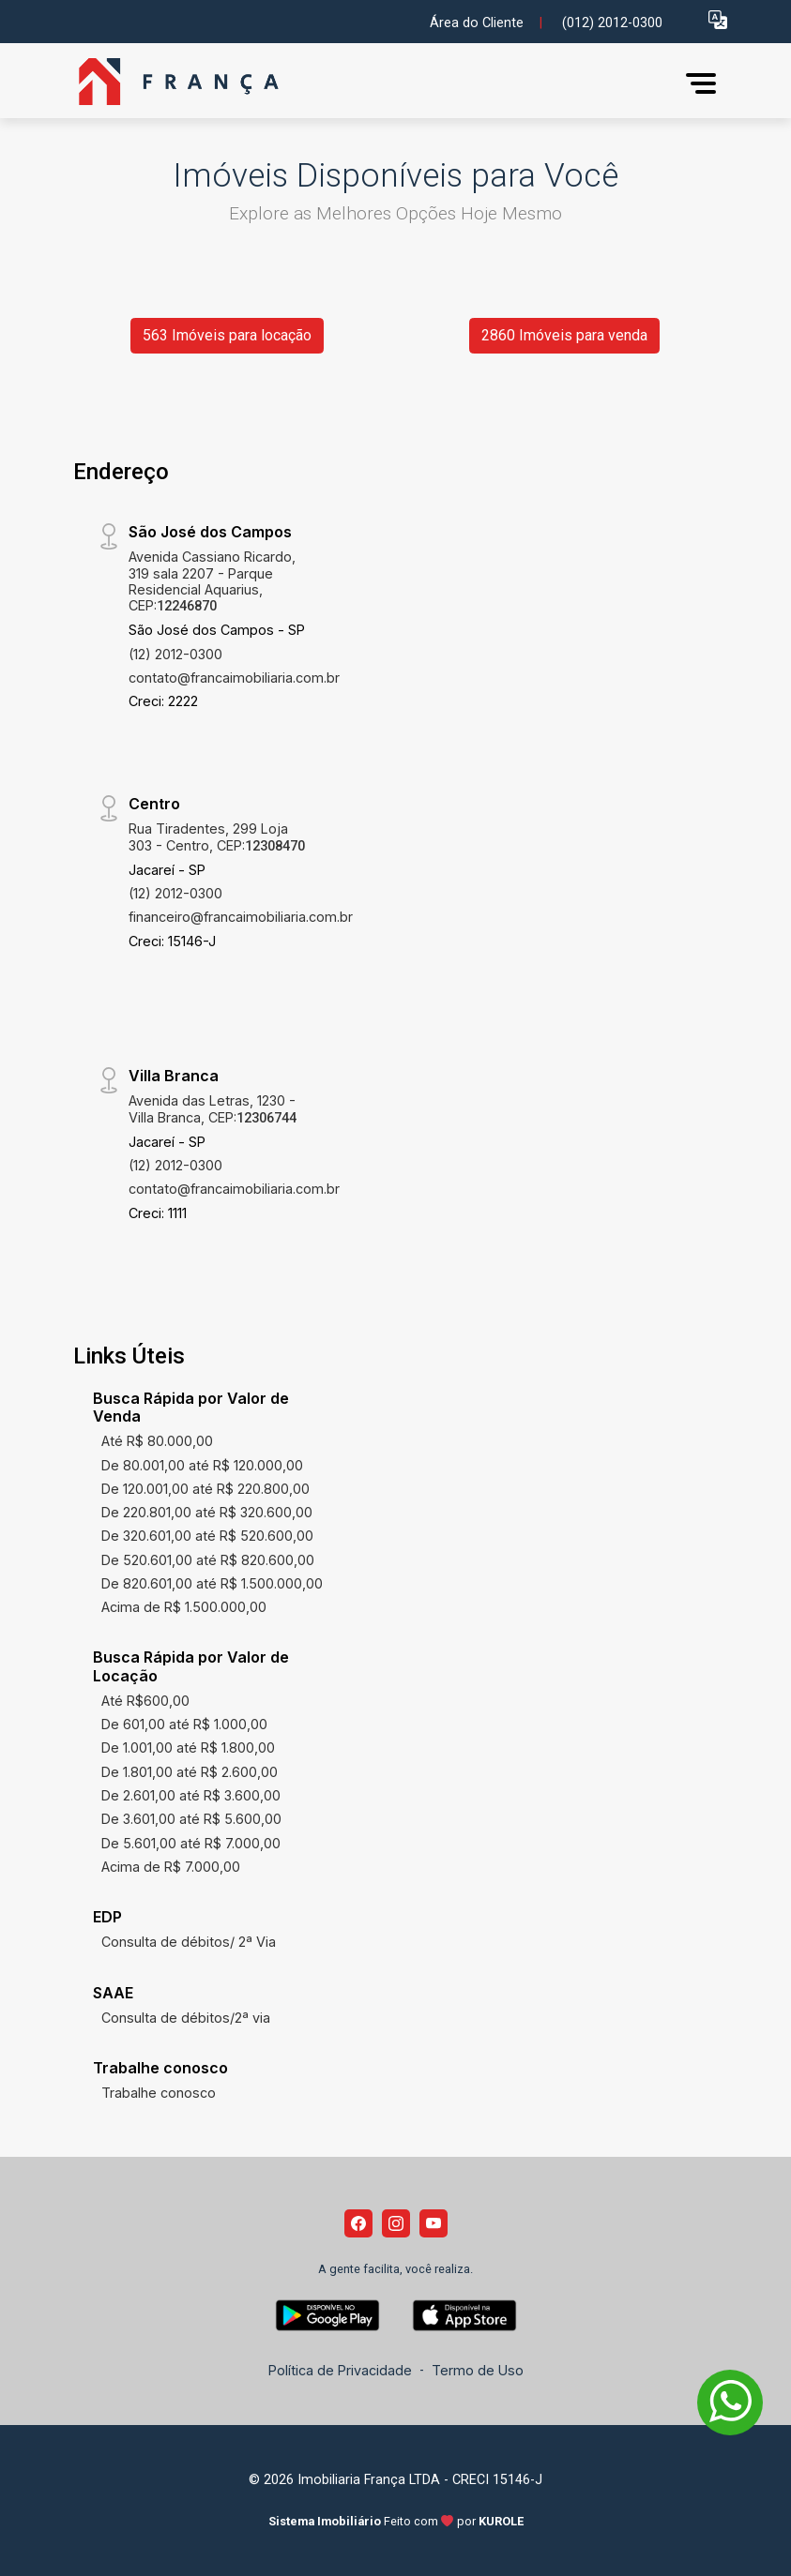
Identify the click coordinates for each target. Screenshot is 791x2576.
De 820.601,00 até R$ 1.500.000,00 (212, 1583)
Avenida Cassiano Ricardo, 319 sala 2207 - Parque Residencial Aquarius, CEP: (212, 581)
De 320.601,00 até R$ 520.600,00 (207, 1536)
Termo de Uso (478, 2370)
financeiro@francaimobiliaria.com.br (241, 917)
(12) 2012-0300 (175, 654)
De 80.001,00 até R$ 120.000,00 (202, 1465)
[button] (717, 19)
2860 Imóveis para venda (564, 335)
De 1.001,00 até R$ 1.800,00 (188, 1747)
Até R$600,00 (145, 1701)
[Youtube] (433, 2223)
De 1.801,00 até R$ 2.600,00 (189, 1772)
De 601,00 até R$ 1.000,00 (184, 1724)
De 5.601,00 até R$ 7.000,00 (191, 1843)
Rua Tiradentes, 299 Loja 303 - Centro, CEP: (217, 836)
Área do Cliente (477, 23)
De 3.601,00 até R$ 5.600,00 (191, 1819)
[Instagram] (396, 2223)
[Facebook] (358, 2223)
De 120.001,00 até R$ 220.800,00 (205, 1489)
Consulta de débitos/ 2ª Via (188, 1942)
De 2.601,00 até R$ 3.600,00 (191, 1795)
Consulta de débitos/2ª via (185, 2018)
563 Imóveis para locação (227, 335)
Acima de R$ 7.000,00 (170, 1867)
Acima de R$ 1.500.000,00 (183, 1607)
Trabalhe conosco (158, 2093)
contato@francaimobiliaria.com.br (234, 677)
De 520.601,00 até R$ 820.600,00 (207, 1560)
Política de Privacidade (340, 2370)
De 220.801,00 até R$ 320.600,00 (206, 1512)
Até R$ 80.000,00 (157, 1441)
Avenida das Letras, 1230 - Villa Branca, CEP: (213, 1108)
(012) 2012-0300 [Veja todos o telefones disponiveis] (612, 23)
